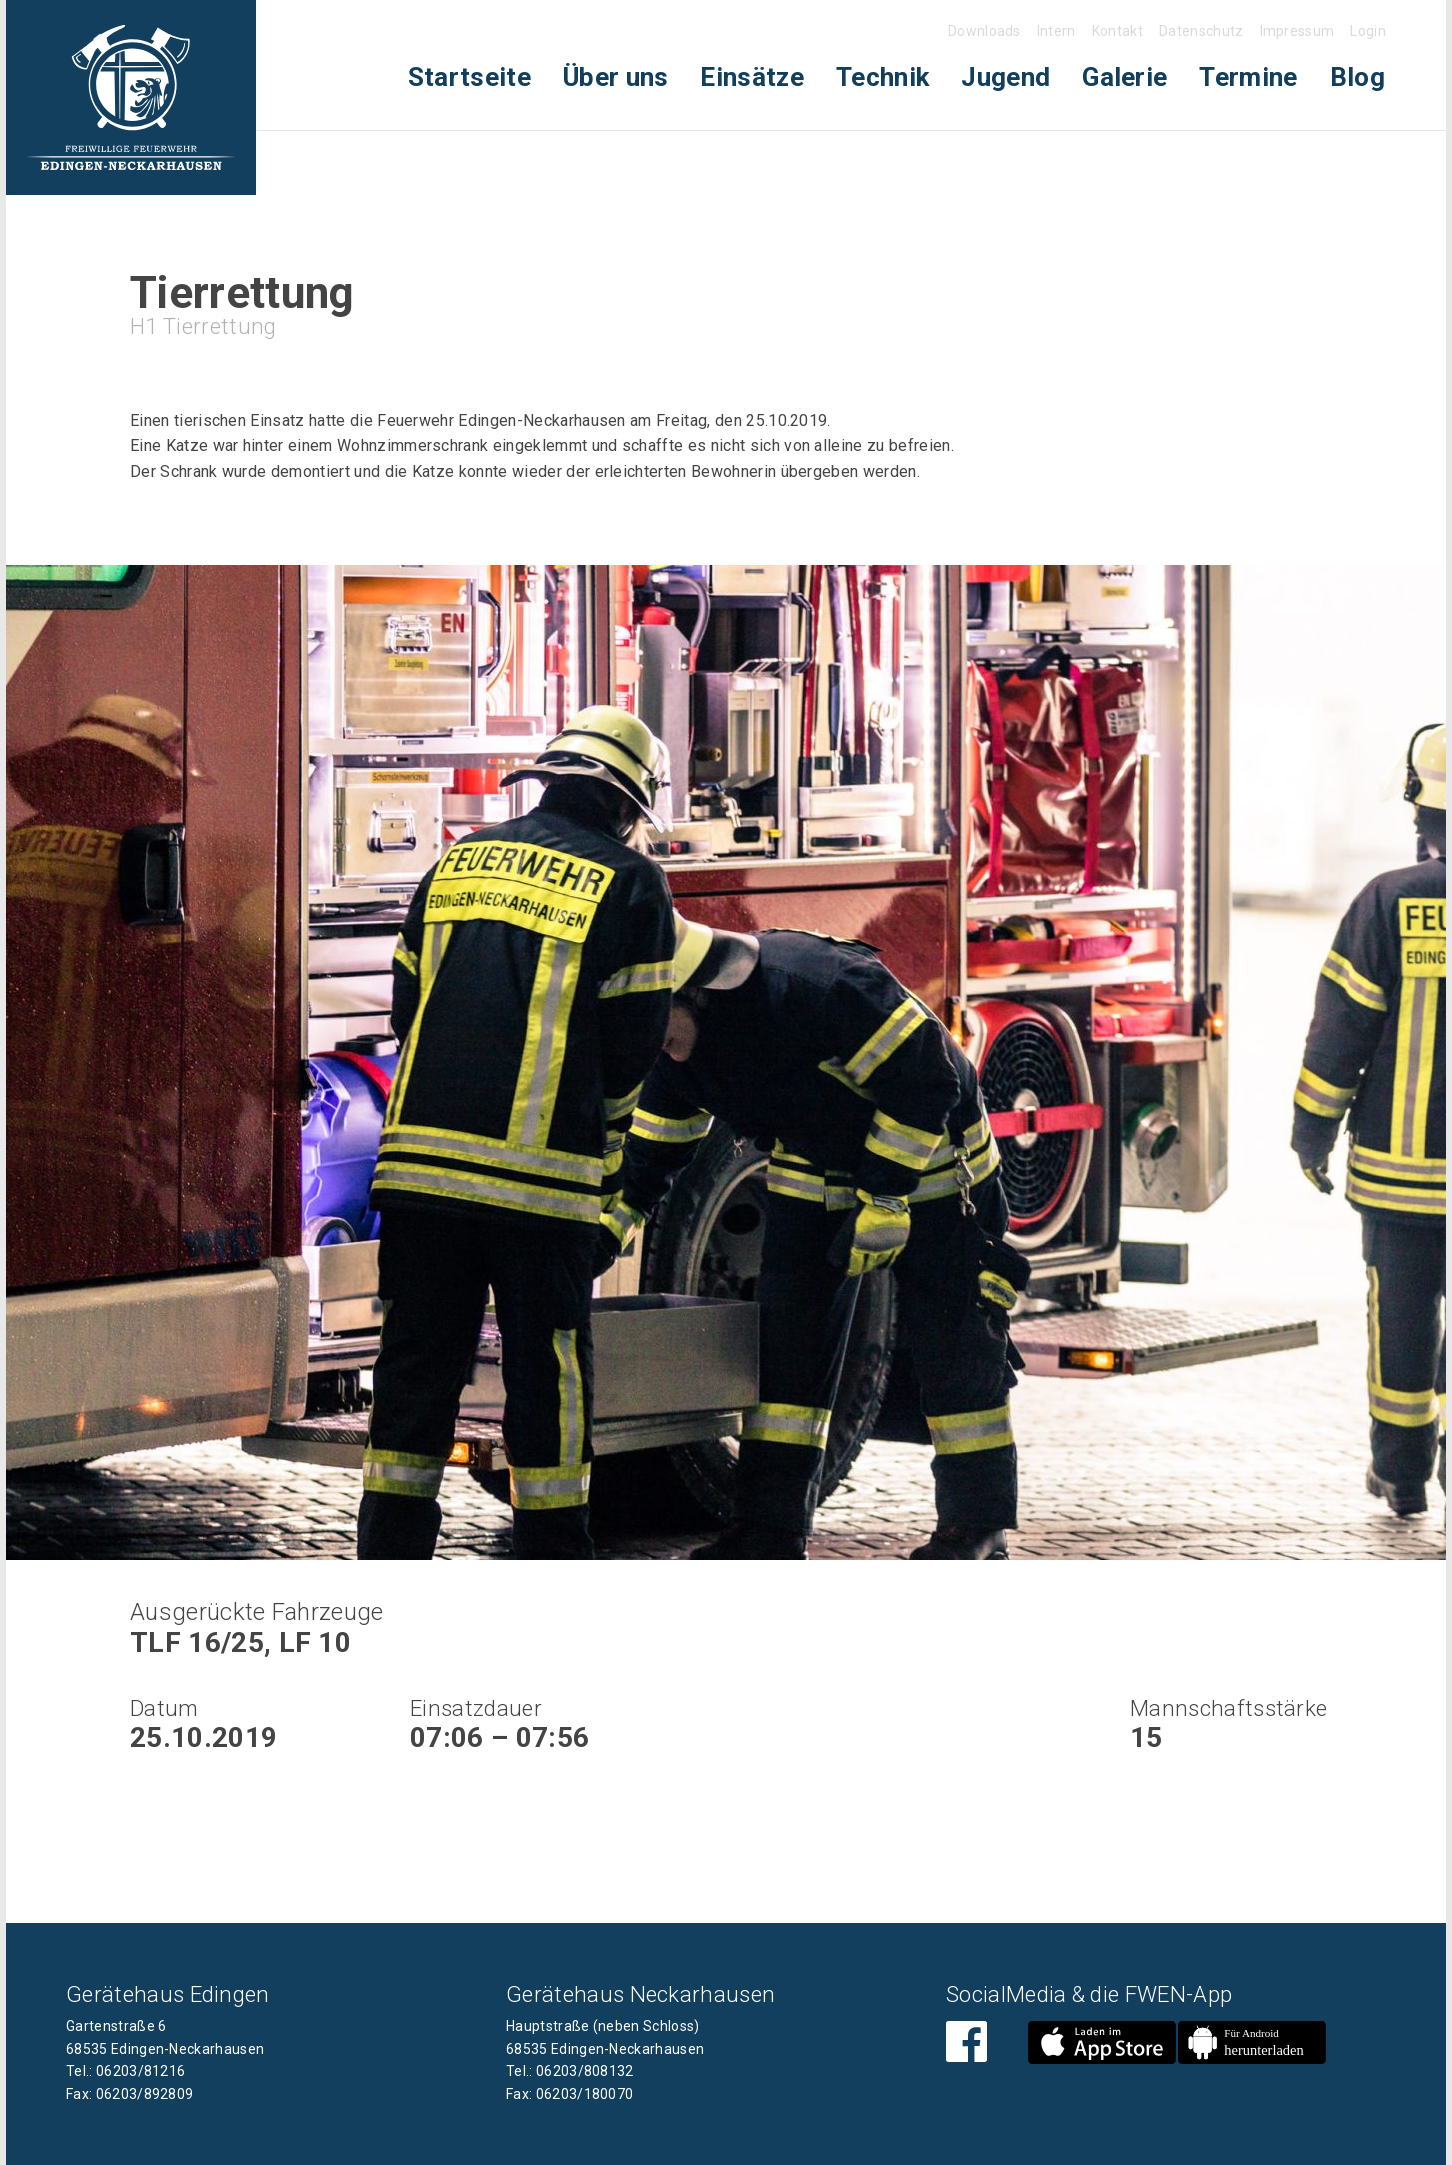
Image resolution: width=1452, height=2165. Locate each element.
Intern (1056, 31)
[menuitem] (469, 77)
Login (1368, 31)
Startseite (469, 77)
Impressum (1297, 31)
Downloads (984, 31)
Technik (882, 77)
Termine (1248, 77)
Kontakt (1117, 31)
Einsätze (752, 77)
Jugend (1005, 77)
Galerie (1124, 77)
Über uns (616, 77)
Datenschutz (1201, 31)
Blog (1357, 77)
